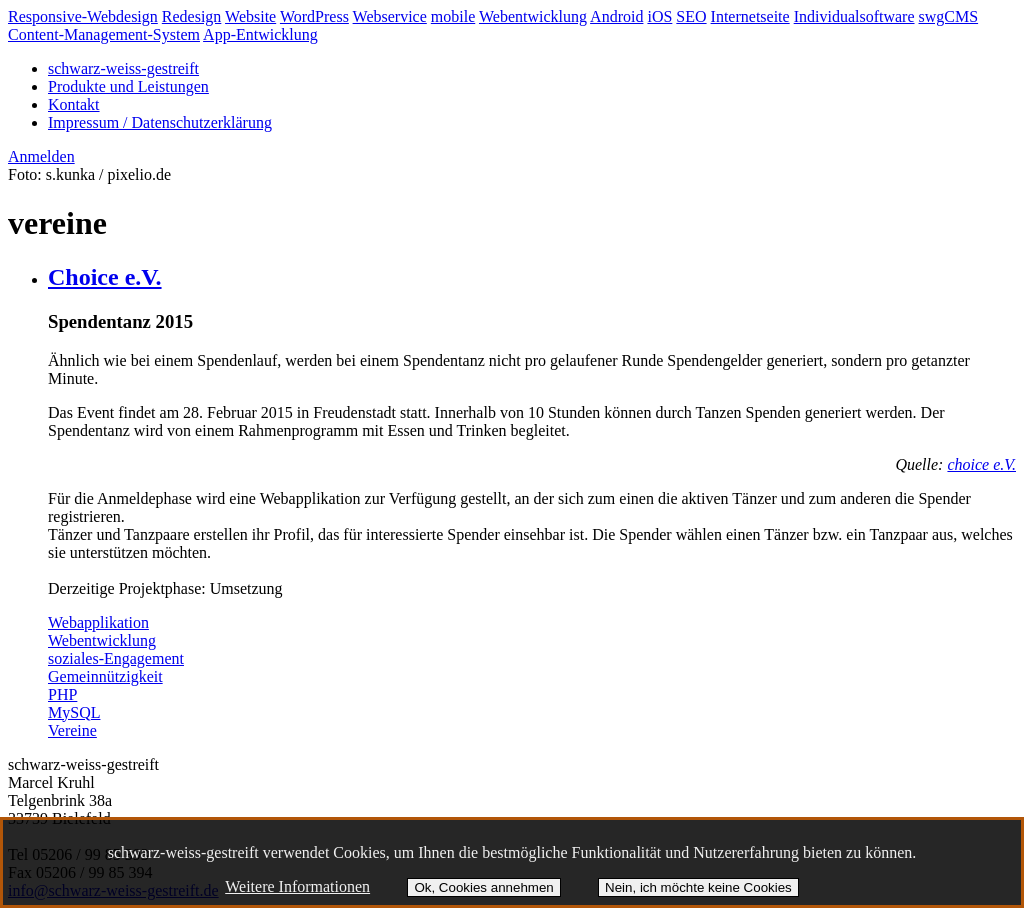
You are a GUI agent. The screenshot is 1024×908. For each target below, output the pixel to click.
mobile (453, 16)
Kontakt (74, 104)
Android (616, 16)
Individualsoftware (854, 16)
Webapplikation (98, 622)
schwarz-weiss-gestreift (123, 68)
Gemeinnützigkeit (105, 676)
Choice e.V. (105, 277)
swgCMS (949, 16)
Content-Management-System (104, 34)
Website (250, 16)
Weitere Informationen (297, 886)
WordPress (314, 16)
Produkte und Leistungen (128, 86)
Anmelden (41, 156)
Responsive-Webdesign (83, 16)
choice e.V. (981, 464)
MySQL (74, 712)
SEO (691, 16)
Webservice (390, 16)
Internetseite (750, 16)
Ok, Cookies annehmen (483, 887)
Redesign (192, 16)
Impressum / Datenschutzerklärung (160, 122)
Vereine (72, 730)
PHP (62, 694)
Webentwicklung (533, 16)
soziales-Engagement (116, 658)
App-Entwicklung (260, 34)
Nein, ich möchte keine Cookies (698, 887)
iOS (659, 16)
